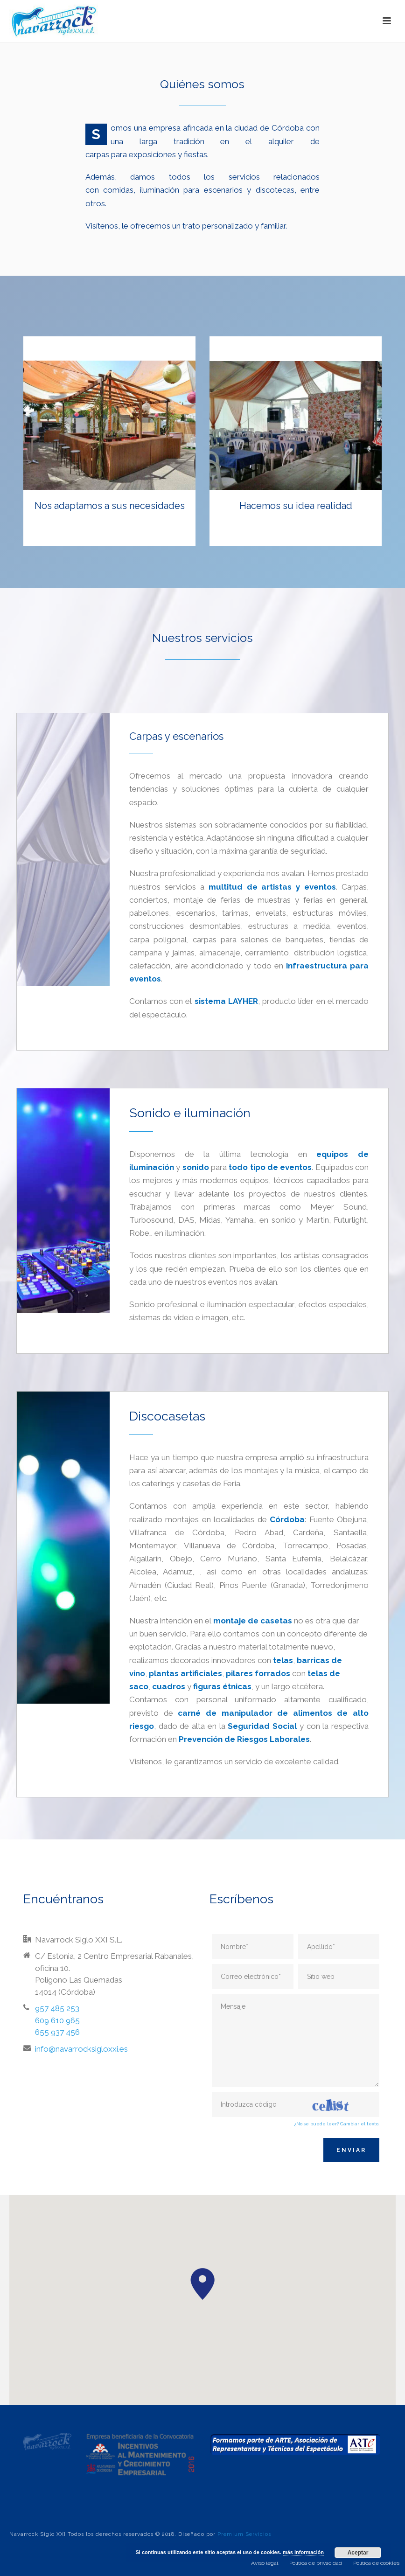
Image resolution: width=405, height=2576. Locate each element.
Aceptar (358, 2552)
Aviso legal (264, 2563)
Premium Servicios (244, 2534)
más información (303, 2552)
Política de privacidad (315, 2563)
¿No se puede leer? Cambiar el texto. (336, 2123)
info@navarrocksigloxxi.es (81, 2049)
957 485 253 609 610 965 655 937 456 (57, 2020)
